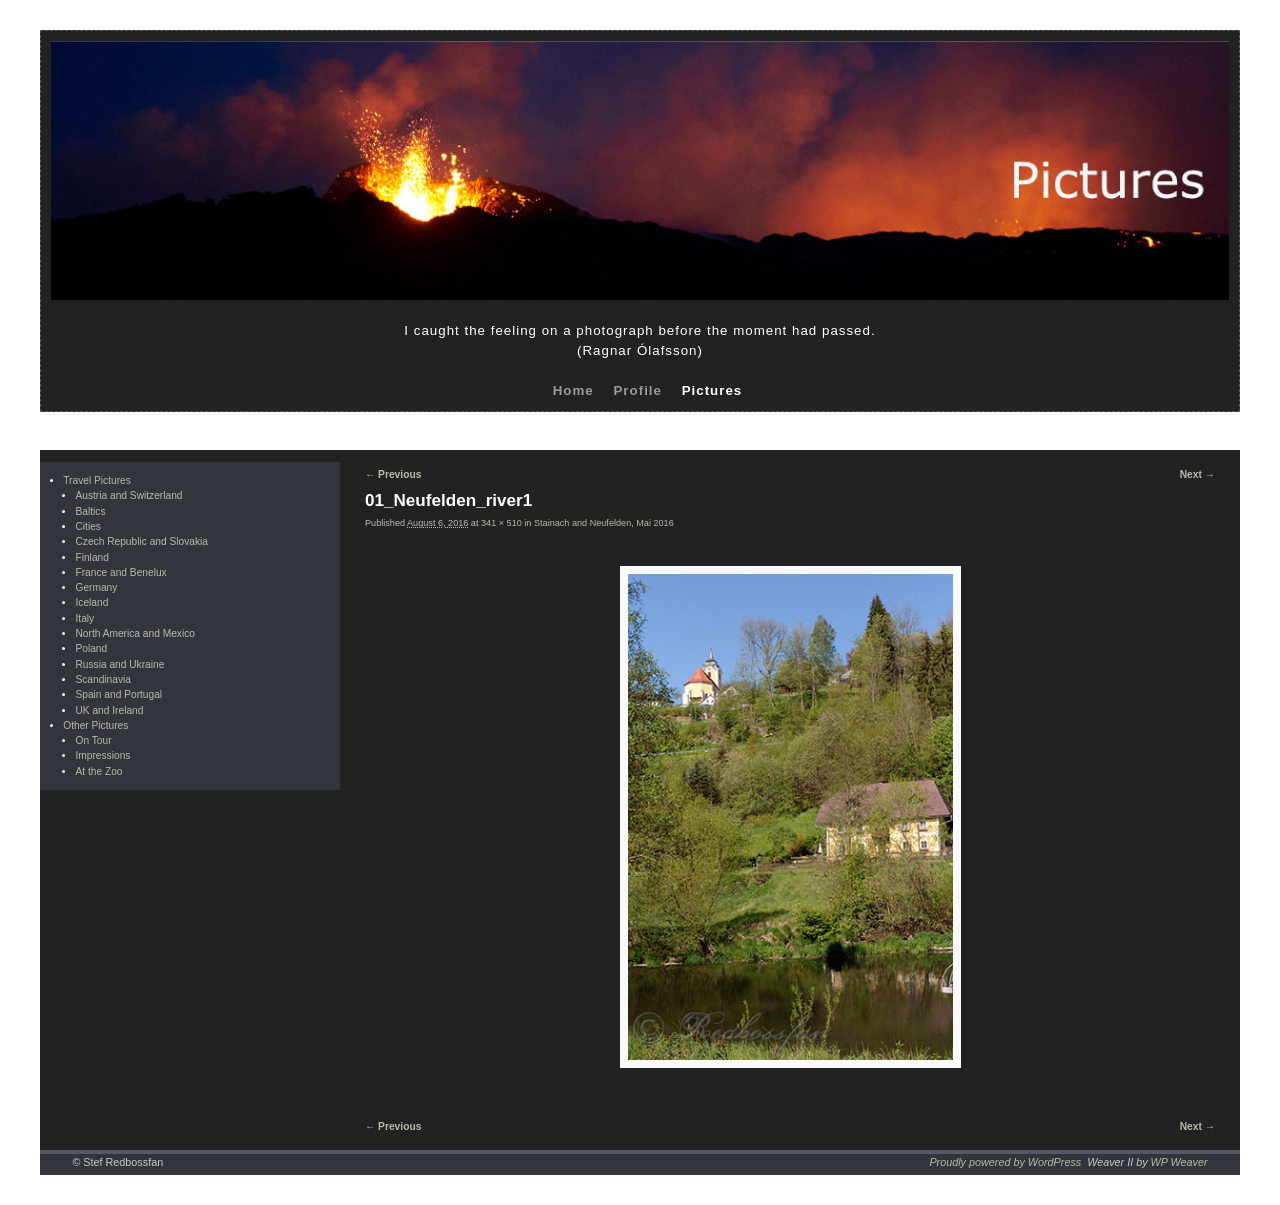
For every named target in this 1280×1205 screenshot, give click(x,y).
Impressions (102, 755)
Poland (91, 648)
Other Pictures (95, 725)
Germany (96, 587)
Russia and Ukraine (119, 664)
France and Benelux (120, 572)
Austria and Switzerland (128, 495)
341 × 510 (501, 523)
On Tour (93, 740)
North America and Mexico (134, 633)
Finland (91, 557)
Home (573, 390)
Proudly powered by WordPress (1005, 1162)
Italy (84, 618)
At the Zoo (98, 771)
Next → (1197, 474)
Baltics (90, 511)
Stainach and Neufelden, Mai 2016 (604, 523)
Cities (87, 526)
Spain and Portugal (118, 694)
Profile (637, 390)
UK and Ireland (109, 710)
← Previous (393, 474)
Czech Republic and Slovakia (141, 541)
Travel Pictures (97, 480)
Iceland (91, 602)
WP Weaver (1179, 1162)
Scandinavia (103, 679)
